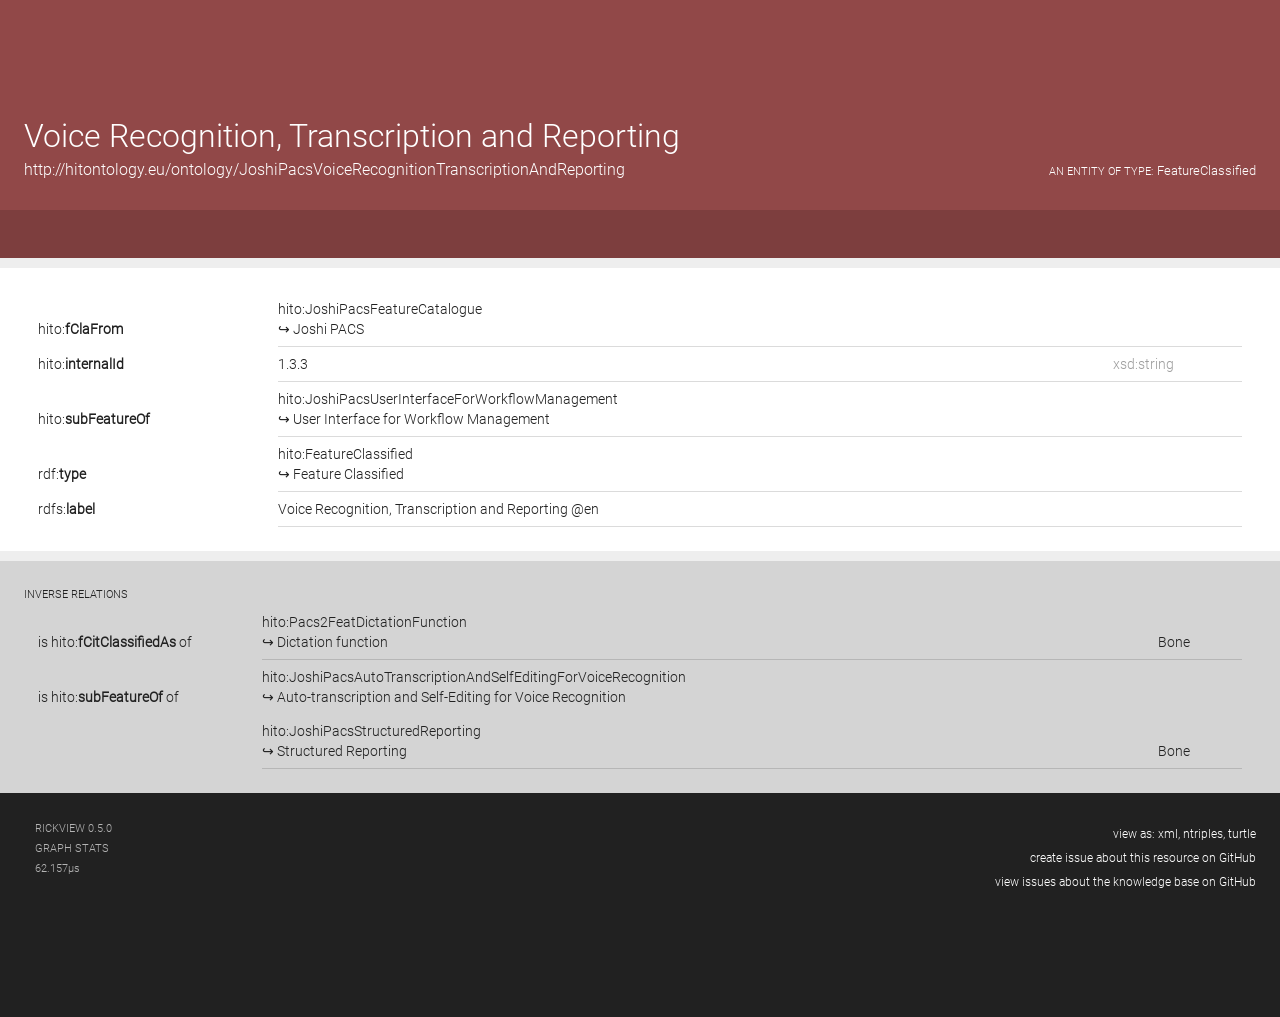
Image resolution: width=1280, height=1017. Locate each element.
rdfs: (66, 509)
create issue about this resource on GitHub (1143, 858)
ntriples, (1204, 834)
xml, (1169, 834)
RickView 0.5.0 (73, 828)
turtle (1242, 834)
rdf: (62, 474)
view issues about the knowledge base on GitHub (1125, 882)
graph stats (72, 848)
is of (115, 642)
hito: (80, 329)
